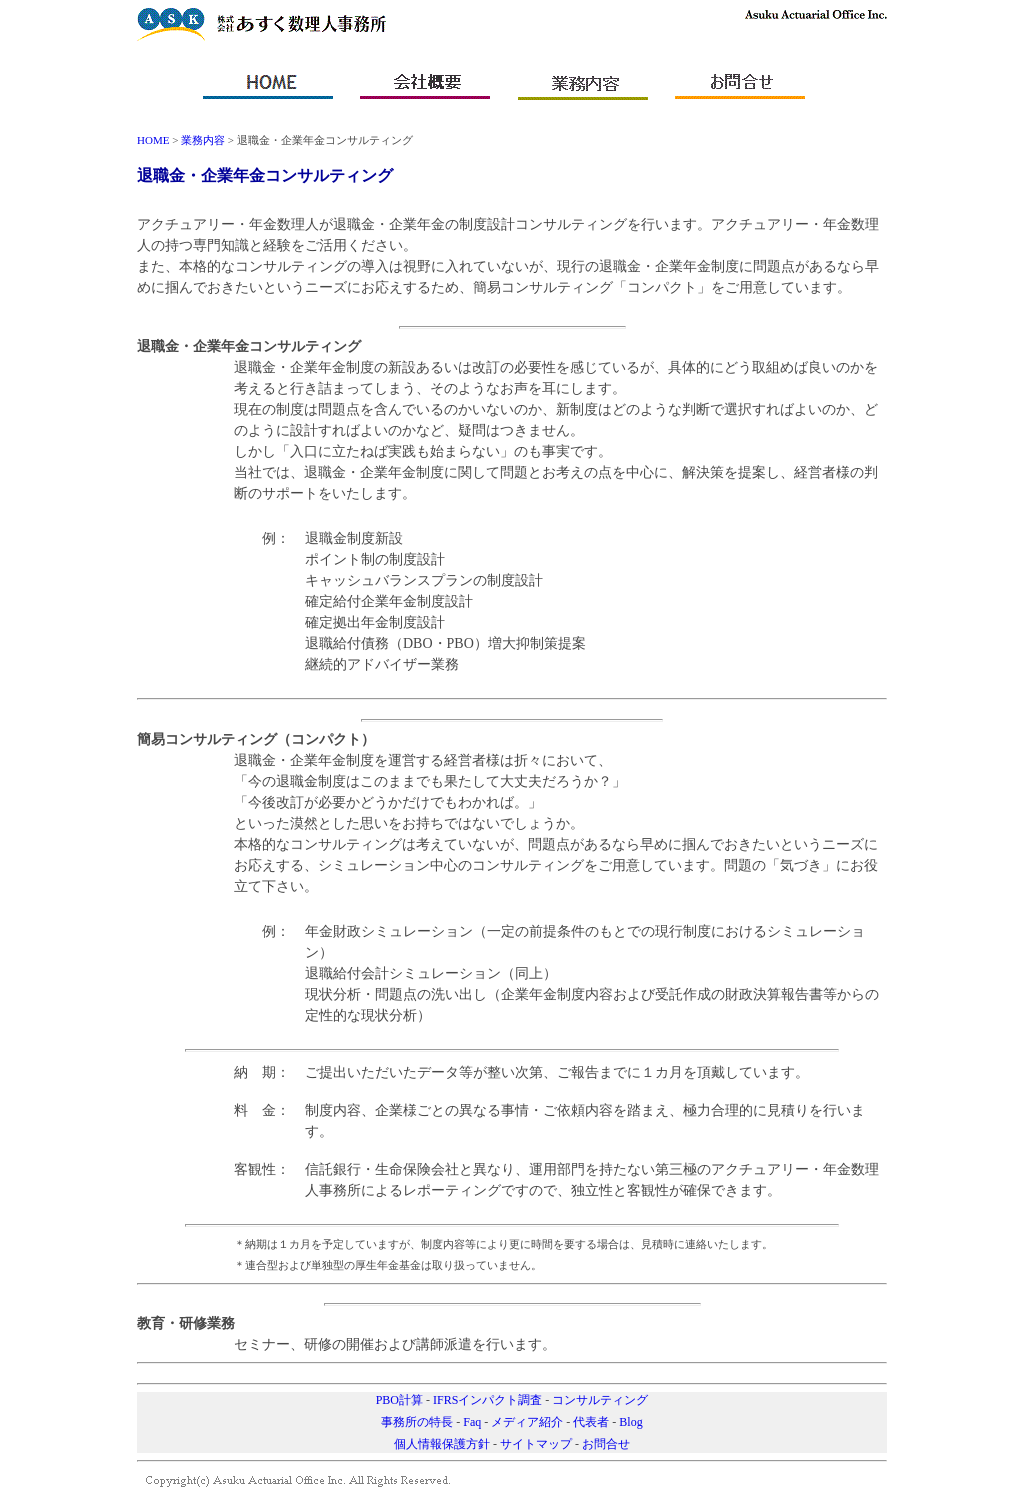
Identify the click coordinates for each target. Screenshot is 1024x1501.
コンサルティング (600, 1400)
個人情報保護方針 (442, 1444)
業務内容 (203, 140)
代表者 (591, 1422)
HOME (153, 140)
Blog (630, 1422)
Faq (472, 1422)
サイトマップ (536, 1444)
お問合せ (606, 1444)
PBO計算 (399, 1400)
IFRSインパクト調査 (487, 1400)
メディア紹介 (527, 1422)
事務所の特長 (417, 1422)
